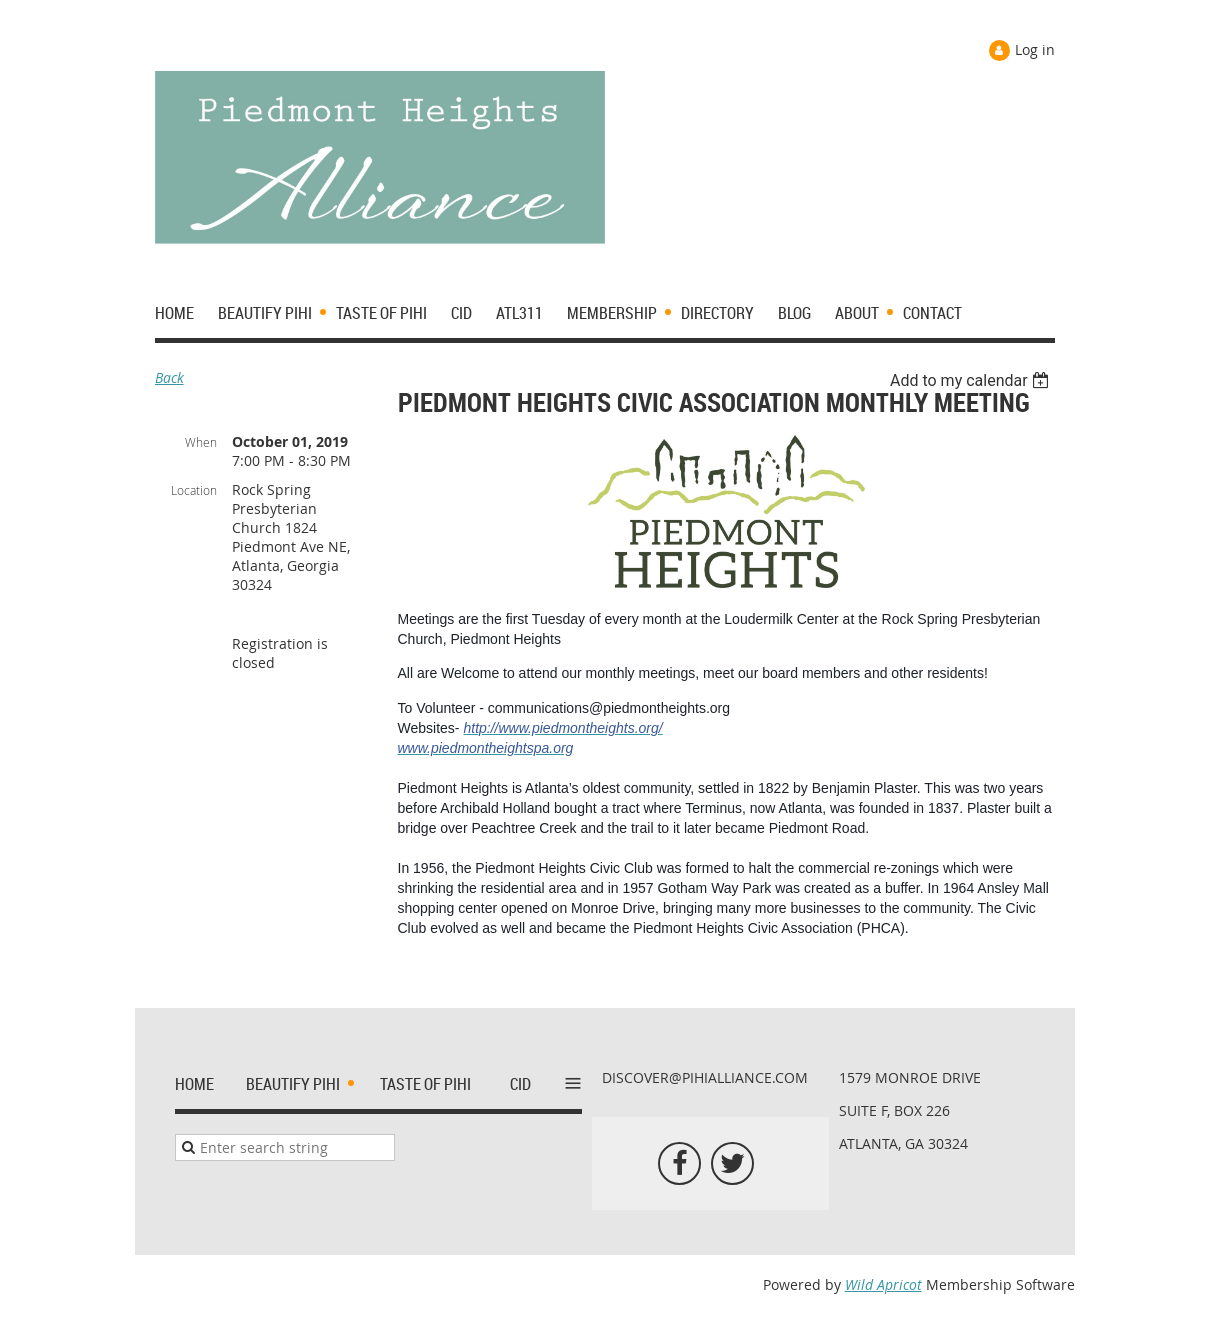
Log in (1035, 49)
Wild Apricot (883, 1284)
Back (169, 377)
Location (194, 490)
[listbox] (972, 380)
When (201, 442)
